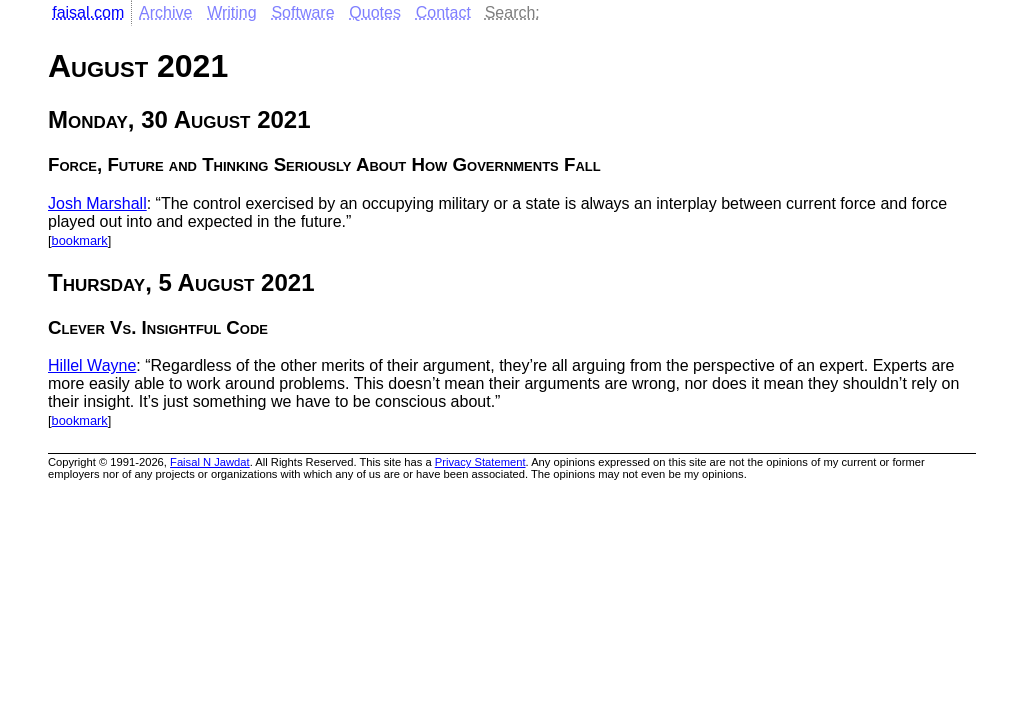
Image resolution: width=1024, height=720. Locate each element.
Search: (512, 12)
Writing (232, 12)
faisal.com (88, 12)
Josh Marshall (97, 203)
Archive (165, 12)
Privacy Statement (480, 462)
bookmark (80, 240)
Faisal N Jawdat (210, 462)
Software (302, 12)
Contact (443, 12)
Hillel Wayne (92, 365)
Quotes (375, 12)
